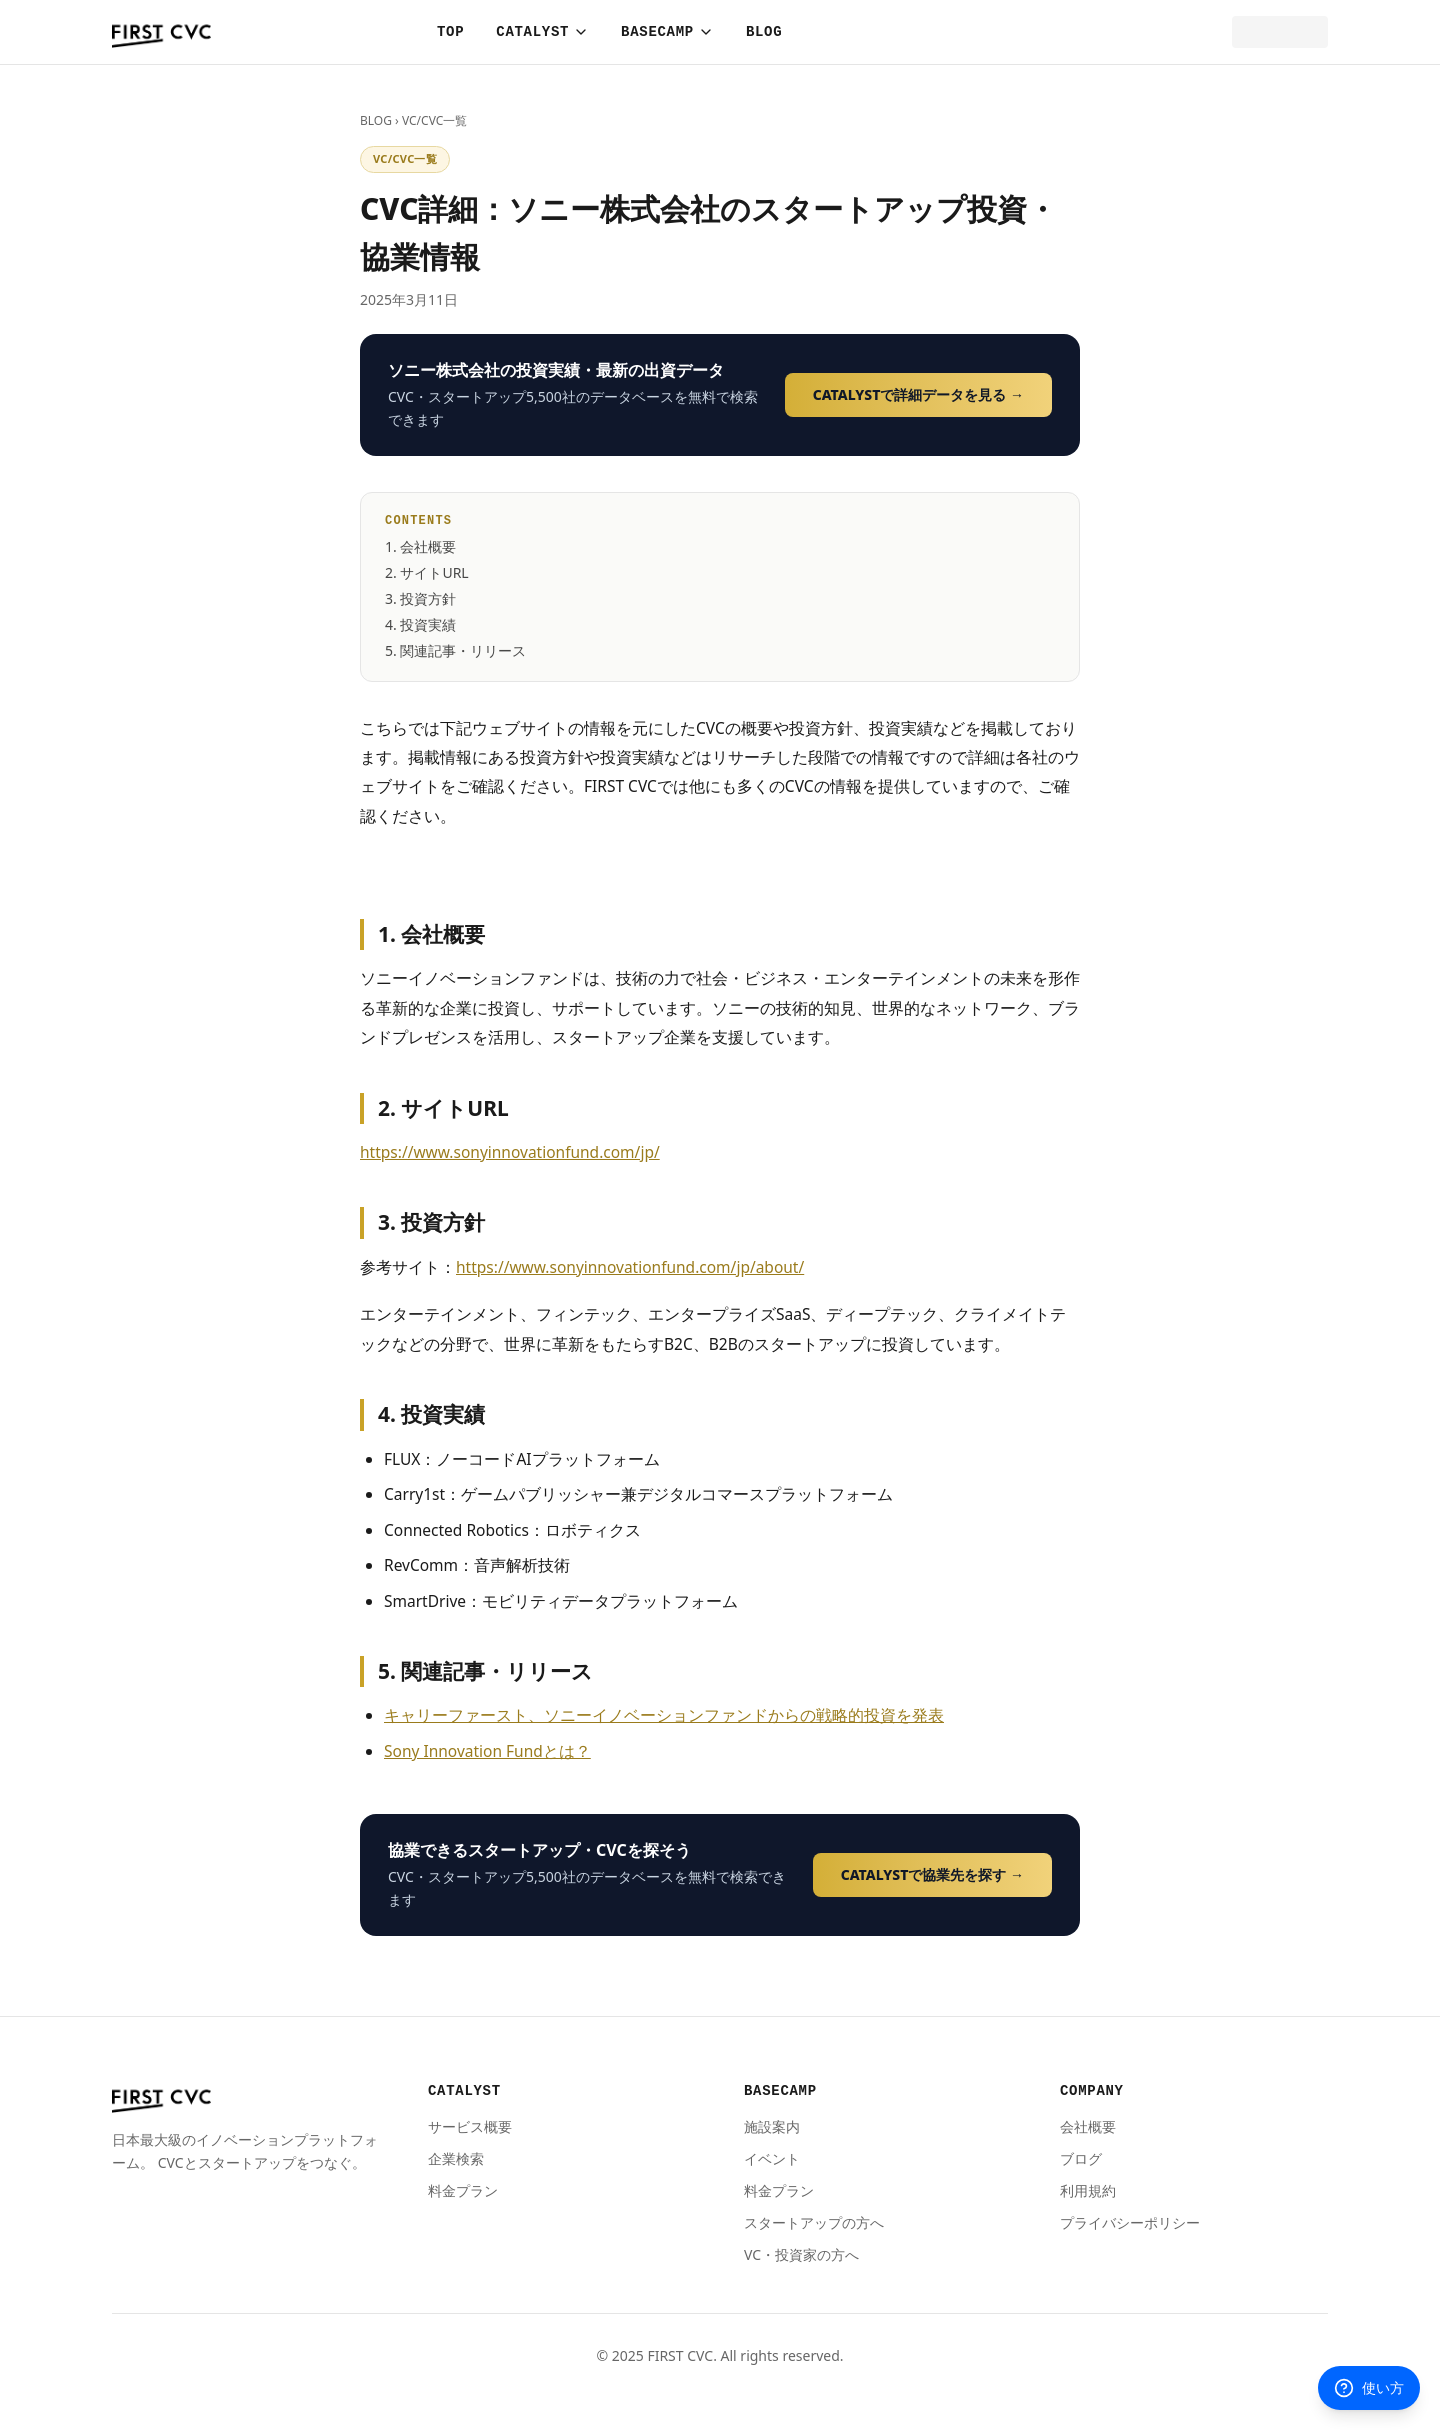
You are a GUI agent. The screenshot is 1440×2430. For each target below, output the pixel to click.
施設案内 (772, 2126)
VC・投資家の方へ (801, 2254)
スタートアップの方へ (814, 2222)
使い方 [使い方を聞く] (1369, 2388)
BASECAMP (667, 32)
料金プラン (463, 2190)
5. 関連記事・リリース (455, 650)
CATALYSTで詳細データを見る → (918, 394)
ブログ (1081, 2158)
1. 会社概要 (420, 546)
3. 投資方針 (420, 598)
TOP (450, 32)
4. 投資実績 (420, 624)
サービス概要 (470, 2126)
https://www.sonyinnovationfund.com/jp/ (510, 1152)
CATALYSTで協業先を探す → (932, 1874)
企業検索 (456, 2158)
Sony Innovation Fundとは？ (487, 1751)
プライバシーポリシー (1130, 2222)
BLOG (764, 32)
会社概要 (1088, 2126)
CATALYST (542, 32)
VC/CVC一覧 (434, 120)
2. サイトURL (427, 572)
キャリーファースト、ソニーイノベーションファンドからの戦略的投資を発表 (664, 1715)
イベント (772, 2158)
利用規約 (1088, 2190)
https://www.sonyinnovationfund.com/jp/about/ (630, 1267)
